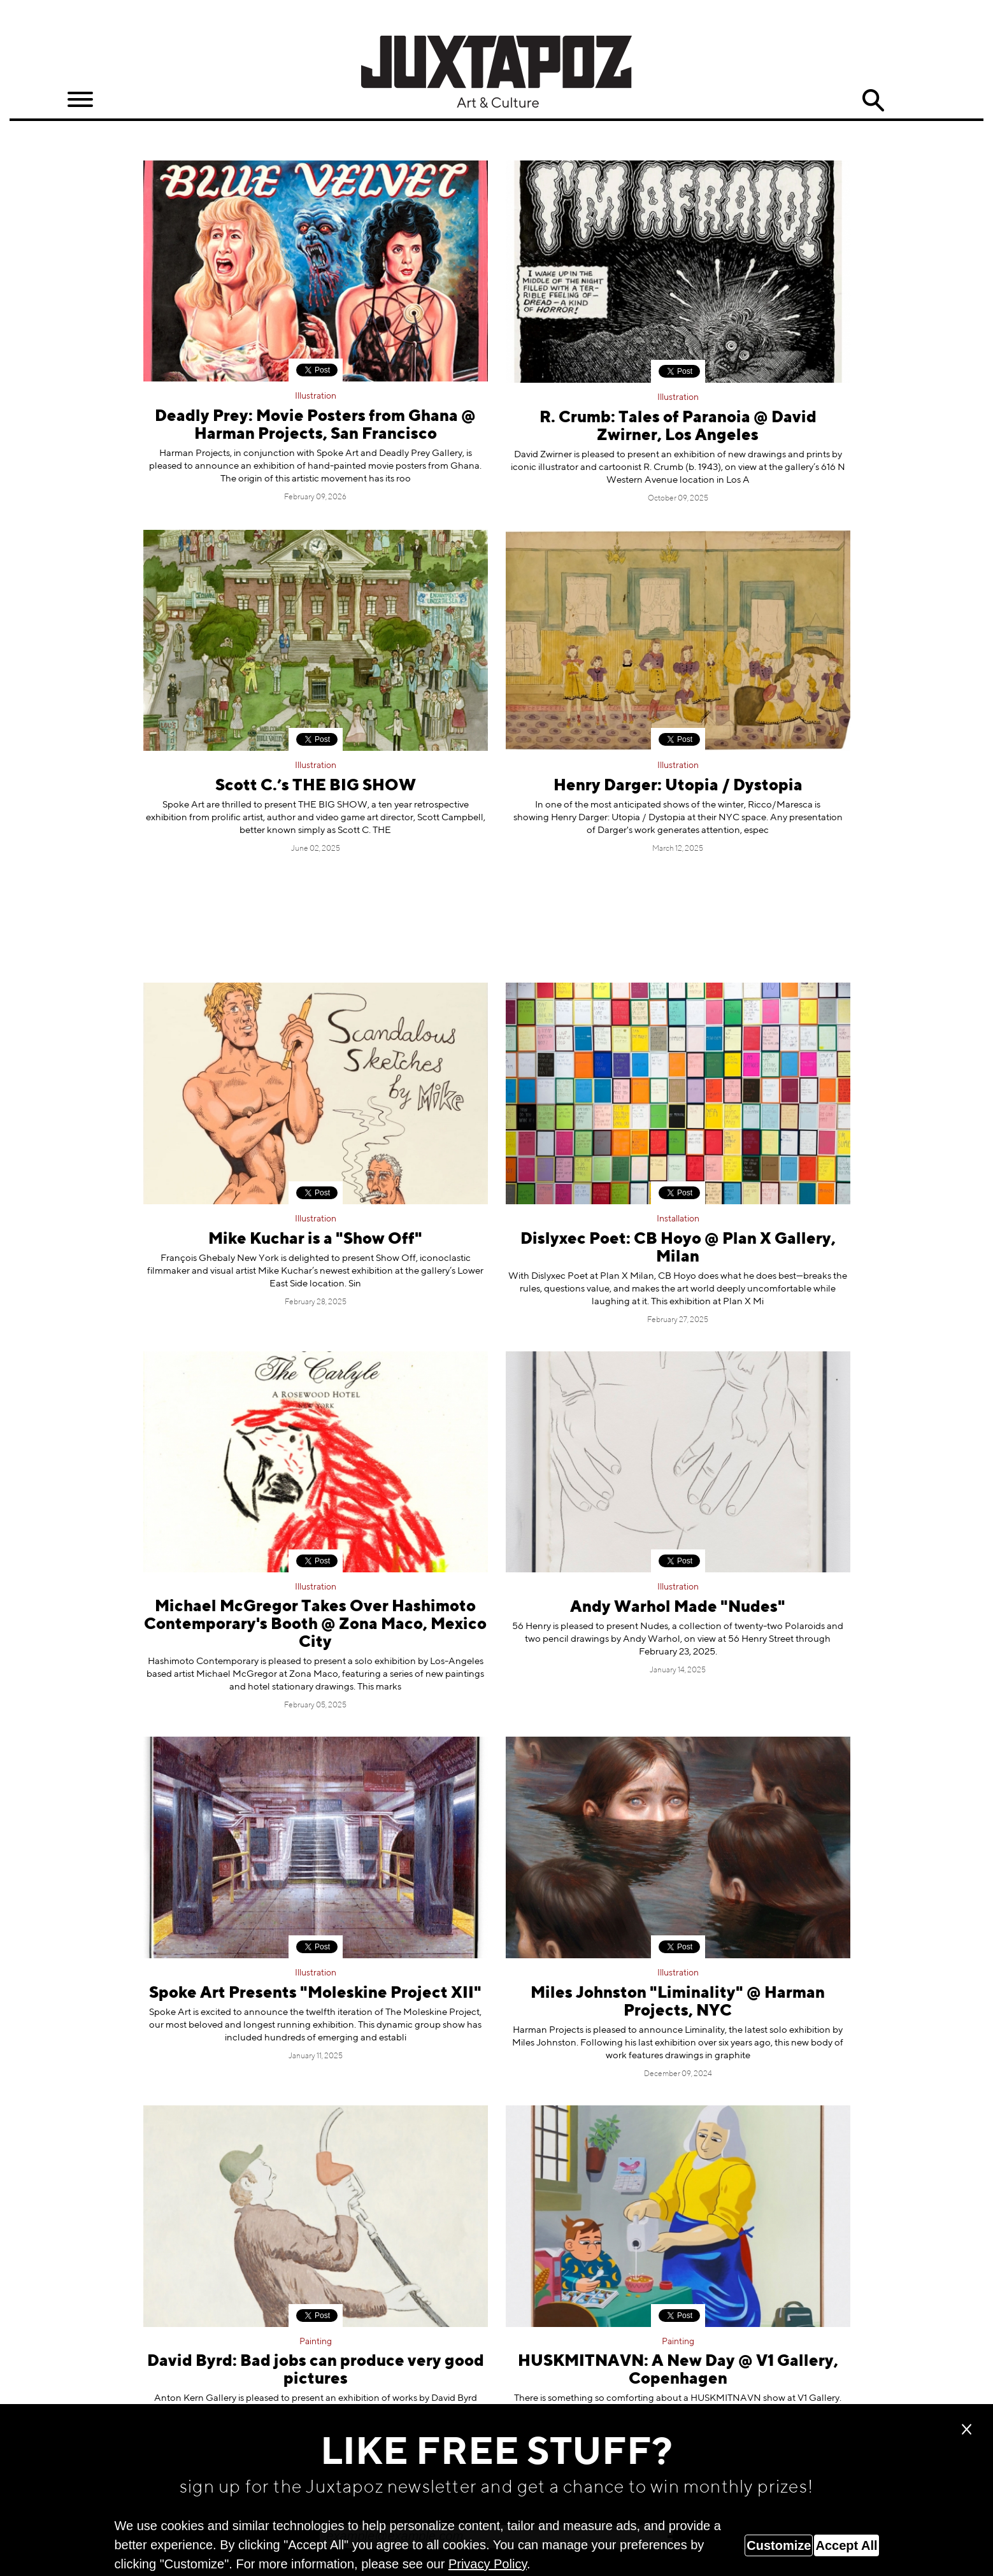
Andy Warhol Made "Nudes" (677, 1608)
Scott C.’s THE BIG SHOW (315, 786)
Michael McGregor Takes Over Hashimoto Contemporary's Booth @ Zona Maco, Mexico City (315, 1625)
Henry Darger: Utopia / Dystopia (678, 786)
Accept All (846, 2545)
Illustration (315, 396)
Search (873, 100)
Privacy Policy (487, 2564)
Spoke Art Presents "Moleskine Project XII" (315, 1994)
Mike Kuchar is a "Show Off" (315, 1240)
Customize (779, 2545)
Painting (315, 2341)
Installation (678, 1218)
